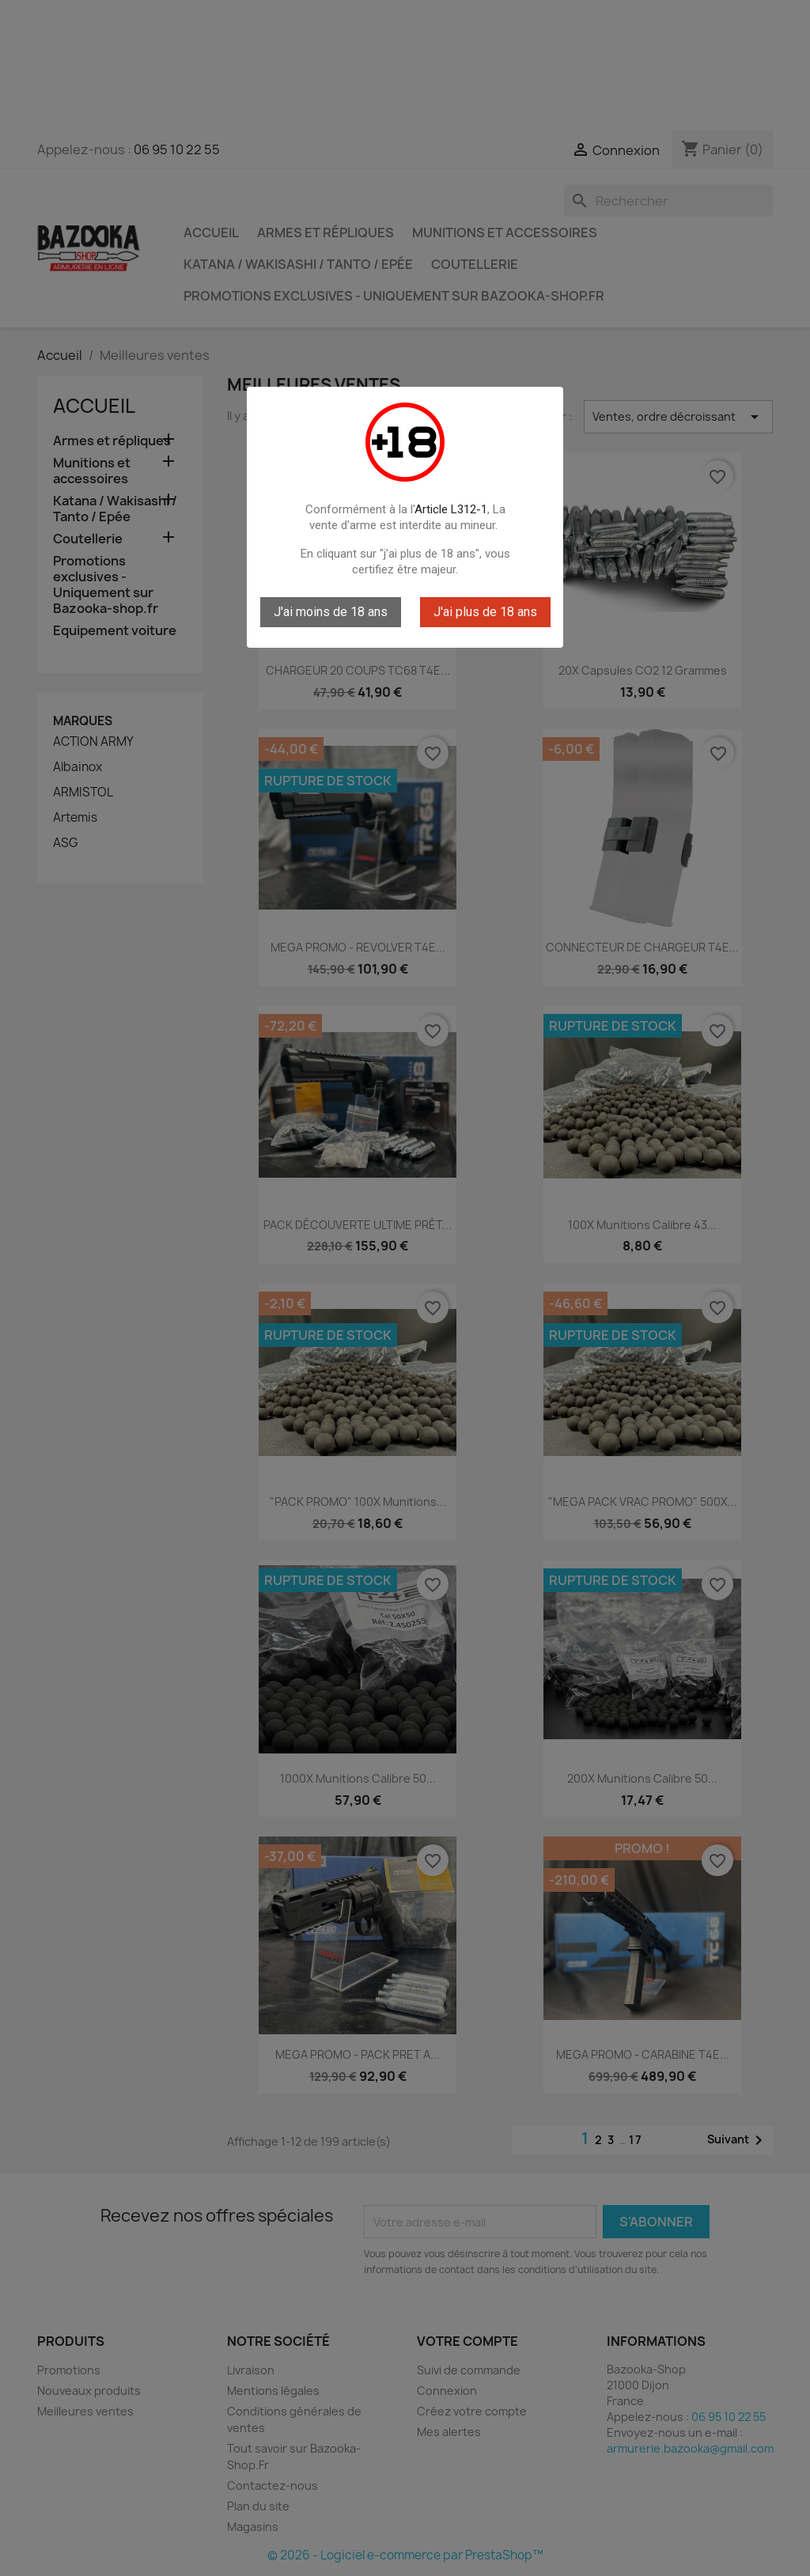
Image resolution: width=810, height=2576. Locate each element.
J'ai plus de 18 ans (485, 611)
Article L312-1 (450, 509)
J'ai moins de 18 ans (331, 611)
